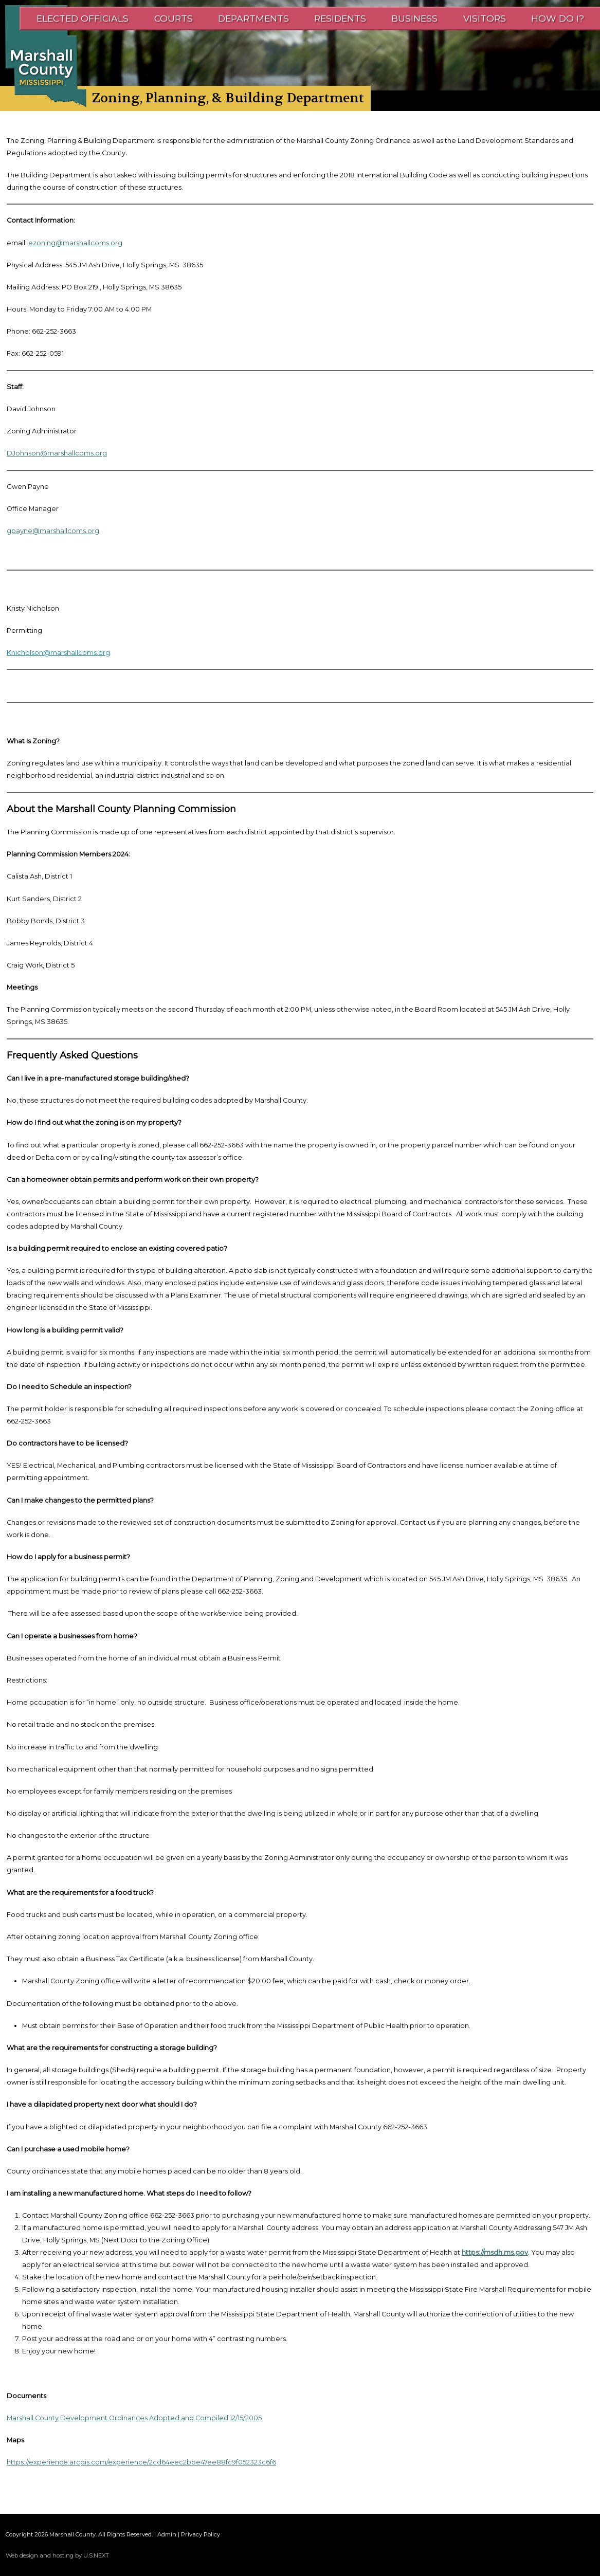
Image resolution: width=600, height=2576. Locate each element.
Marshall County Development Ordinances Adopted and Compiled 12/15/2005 (134, 2418)
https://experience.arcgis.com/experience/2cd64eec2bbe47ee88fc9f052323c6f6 (141, 2462)
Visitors (484, 18)
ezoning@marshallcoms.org (75, 243)
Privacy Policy (200, 2534)
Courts (173, 18)
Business (414, 18)
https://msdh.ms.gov (495, 2252)
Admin (166, 2534)
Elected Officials (83, 18)
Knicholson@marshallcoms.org (58, 652)
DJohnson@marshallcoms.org (57, 453)
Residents (340, 18)
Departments (253, 18)
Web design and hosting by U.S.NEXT (57, 2555)
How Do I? (557, 18)
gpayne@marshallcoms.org (53, 531)
